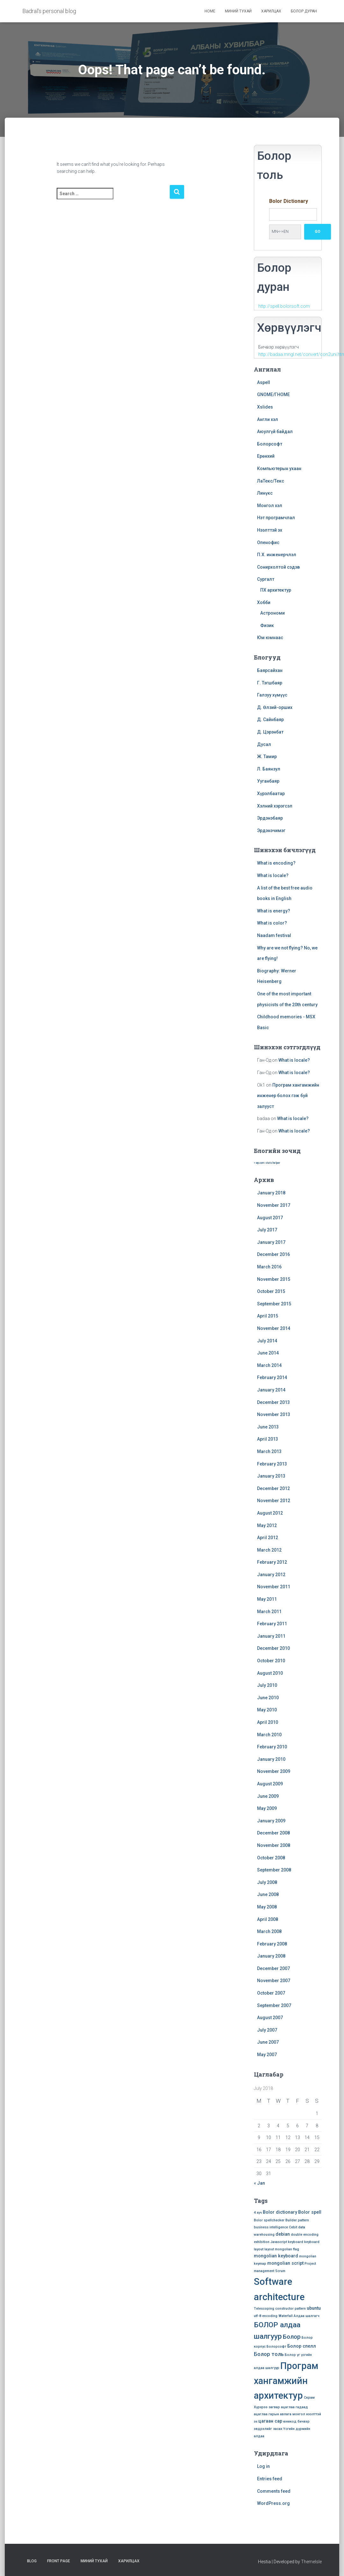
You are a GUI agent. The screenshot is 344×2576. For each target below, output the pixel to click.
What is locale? (273, 875)
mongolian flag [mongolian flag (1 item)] (287, 2249)
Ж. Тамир (267, 756)
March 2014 (269, 1365)
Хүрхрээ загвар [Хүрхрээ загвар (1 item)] (267, 2407)
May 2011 (267, 1599)
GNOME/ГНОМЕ (273, 394)
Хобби (263, 602)
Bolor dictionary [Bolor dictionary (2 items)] (280, 2212)
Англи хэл (267, 419)
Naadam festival (274, 935)
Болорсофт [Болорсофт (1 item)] (276, 2346)
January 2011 (271, 1636)
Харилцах (271, 11)
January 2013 (271, 1476)
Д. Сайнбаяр (270, 719)
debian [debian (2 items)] (283, 2234)
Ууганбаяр (268, 781)
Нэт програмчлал (276, 517)
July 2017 (267, 1229)
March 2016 (269, 1266)
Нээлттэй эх (269, 530)
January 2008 (271, 1956)
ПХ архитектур (275, 590)
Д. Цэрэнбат (270, 731)
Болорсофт (269, 444)
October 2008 (271, 1857)
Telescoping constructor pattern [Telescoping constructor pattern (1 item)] (280, 2309)
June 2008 (268, 1894)
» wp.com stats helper (267, 1162)
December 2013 (273, 1402)
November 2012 (273, 1500)
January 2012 (271, 1574)
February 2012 (272, 1562)
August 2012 (270, 1513)
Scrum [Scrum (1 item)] (280, 2271)
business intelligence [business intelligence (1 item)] (271, 2227)
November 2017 (273, 1205)
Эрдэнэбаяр (270, 818)
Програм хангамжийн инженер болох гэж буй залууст (288, 1095)
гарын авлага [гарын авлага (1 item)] (280, 2414)
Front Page (58, 2561)
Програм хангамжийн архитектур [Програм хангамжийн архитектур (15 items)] (286, 2380)
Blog (32, 2561)
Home (209, 11)
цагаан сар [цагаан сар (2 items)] (270, 2421)
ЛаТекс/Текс (270, 480)
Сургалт (265, 579)
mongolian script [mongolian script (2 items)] (285, 2263)
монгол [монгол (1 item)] (298, 2414)
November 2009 (273, 1771)
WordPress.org (273, 2503)
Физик (267, 625)
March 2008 (269, 1931)
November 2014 (273, 1328)
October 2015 (271, 1291)
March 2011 (269, 1611)
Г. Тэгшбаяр (269, 682)
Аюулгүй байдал (275, 431)
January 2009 (271, 1820)
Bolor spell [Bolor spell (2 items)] (309, 2212)
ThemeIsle (311, 2561)
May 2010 (267, 1709)
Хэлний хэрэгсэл (274, 805)
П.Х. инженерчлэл (276, 554)
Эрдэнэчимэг (271, 830)
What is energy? (273, 910)
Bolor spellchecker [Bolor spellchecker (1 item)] (269, 2220)
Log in (263, 2466)
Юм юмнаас (270, 637)
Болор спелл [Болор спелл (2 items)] (301, 2346)
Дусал (264, 744)
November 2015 (273, 1279)
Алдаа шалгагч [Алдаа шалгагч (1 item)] (306, 2316)
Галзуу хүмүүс (272, 695)
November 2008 (273, 1845)
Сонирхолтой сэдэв (278, 567)
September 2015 (274, 1303)
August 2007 (270, 2017)
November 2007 (273, 1980)
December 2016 (273, 1254)
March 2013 (269, 1451)
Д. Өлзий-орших (274, 707)
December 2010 (273, 1648)
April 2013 (267, 1439)
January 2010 (271, 1759)
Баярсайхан (270, 670)
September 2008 (274, 1869)
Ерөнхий (266, 456)
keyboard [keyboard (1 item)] (295, 2242)
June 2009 (268, 1796)
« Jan (259, 2183)
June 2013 (268, 1426)
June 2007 (268, 2042)
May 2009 (267, 1808)
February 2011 (272, 1623)
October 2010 (271, 1660)
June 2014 (268, 1352)
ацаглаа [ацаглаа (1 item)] (288, 2407)
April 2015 (267, 1315)
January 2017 (271, 1242)
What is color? (272, 923)
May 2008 (267, 1906)
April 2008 (267, 1919)
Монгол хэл (269, 505)
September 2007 (274, 2005)
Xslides (265, 407)
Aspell (263, 382)
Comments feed (273, 2491)
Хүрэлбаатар (271, 793)
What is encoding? (276, 863)
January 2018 (271, 1192)
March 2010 (269, 1734)
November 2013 (273, 1414)
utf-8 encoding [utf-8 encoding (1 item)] (265, 2316)
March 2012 (269, 1550)
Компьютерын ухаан (279, 468)
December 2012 (273, 1488)
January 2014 (271, 1389)
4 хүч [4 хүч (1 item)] (258, 2213)
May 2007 (267, 2054)
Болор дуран (304, 11)
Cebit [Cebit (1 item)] (293, 2227)
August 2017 (270, 1217)
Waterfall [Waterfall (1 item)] (285, 2316)
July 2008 (267, 1882)
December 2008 (273, 1832)
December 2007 (273, 1968)
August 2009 (270, 1783)
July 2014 (267, 1340)
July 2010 (267, 1685)
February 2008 (272, 1943)
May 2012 (267, 1525)
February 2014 (272, 1377)
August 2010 (270, 1673)
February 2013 (272, 1463)
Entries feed (269, 2478)
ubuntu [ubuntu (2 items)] (314, 2308)
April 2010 (267, 1722)
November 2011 (273, 1586)
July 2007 (267, 2030)
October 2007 (271, 1993)
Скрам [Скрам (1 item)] (309, 2397)
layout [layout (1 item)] (269, 2249)
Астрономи (272, 613)
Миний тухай (238, 11)
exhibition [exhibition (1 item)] (261, 2242)
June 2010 (268, 1697)
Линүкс (265, 493)
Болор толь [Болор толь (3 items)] (269, 2354)
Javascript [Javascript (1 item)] (278, 2242)
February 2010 (272, 1746)
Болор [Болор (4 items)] (292, 2336)
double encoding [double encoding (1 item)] (305, 2235)
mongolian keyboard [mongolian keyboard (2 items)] (276, 2255)
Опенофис (268, 542)
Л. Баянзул (268, 768)
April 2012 (267, 1537)
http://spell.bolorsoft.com (284, 306)
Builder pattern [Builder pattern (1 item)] (297, 2220)
